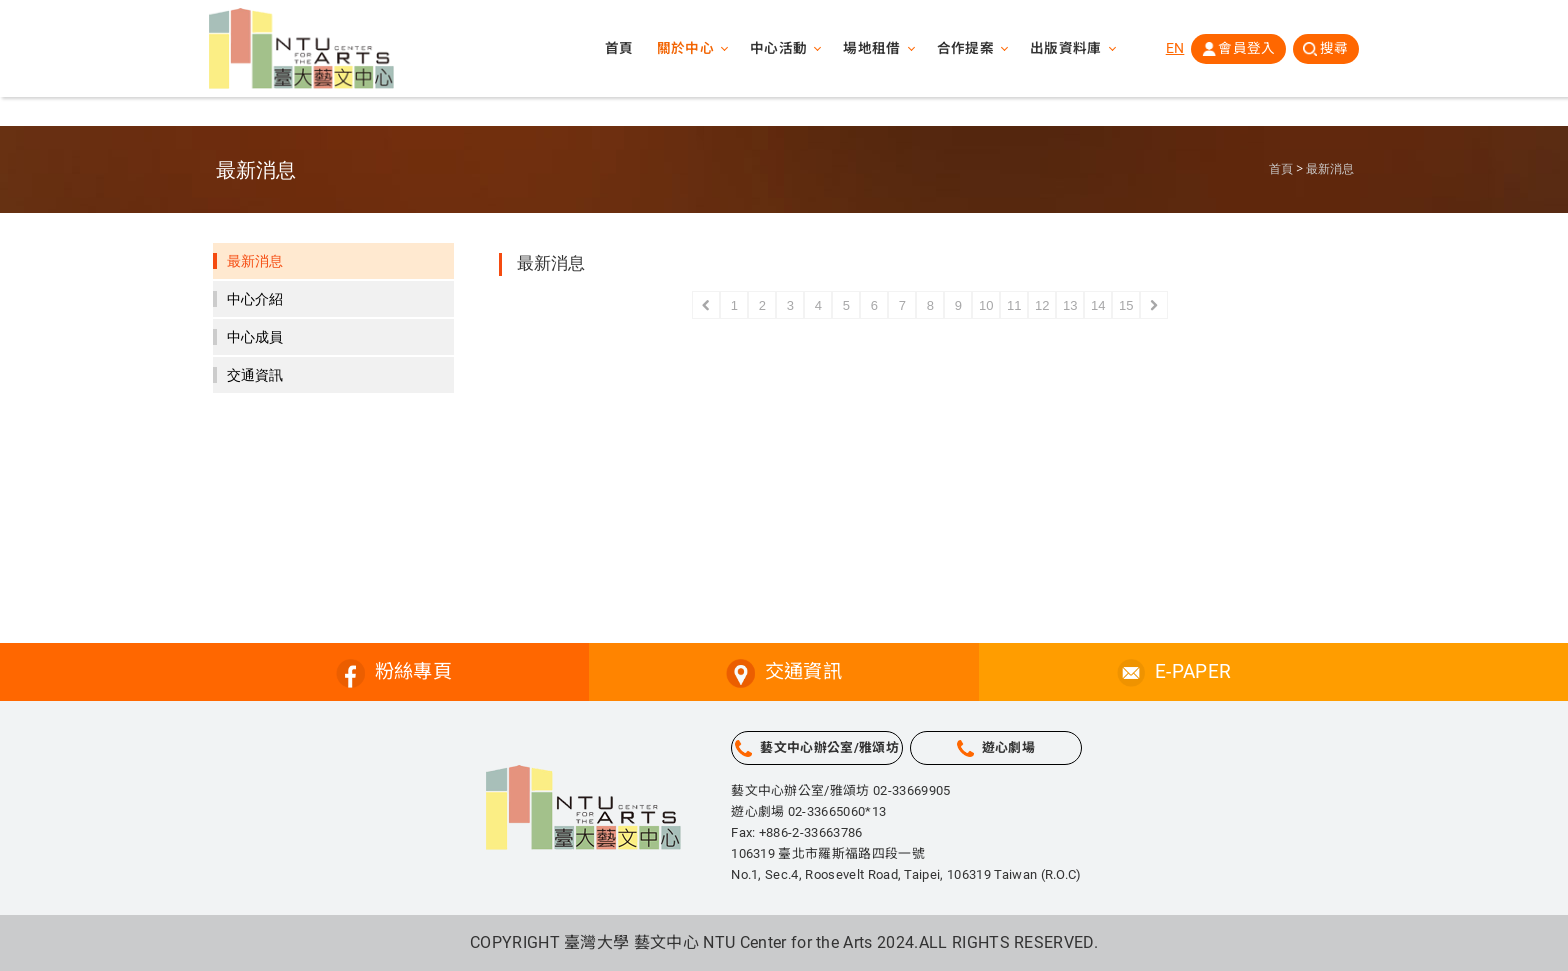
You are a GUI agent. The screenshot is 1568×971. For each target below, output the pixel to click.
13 (1070, 305)
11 (1014, 305)
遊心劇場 (1008, 747)
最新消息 (1330, 169)
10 (986, 305)
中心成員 (255, 337)
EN (1173, 49)
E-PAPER (1193, 671)
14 (1098, 305)
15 (1126, 305)
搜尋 (1333, 49)
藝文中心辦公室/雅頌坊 (829, 747)
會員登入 (1245, 49)
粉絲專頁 (413, 671)
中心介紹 (255, 299)
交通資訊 (255, 375)
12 (1042, 305)
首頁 (616, 50)
